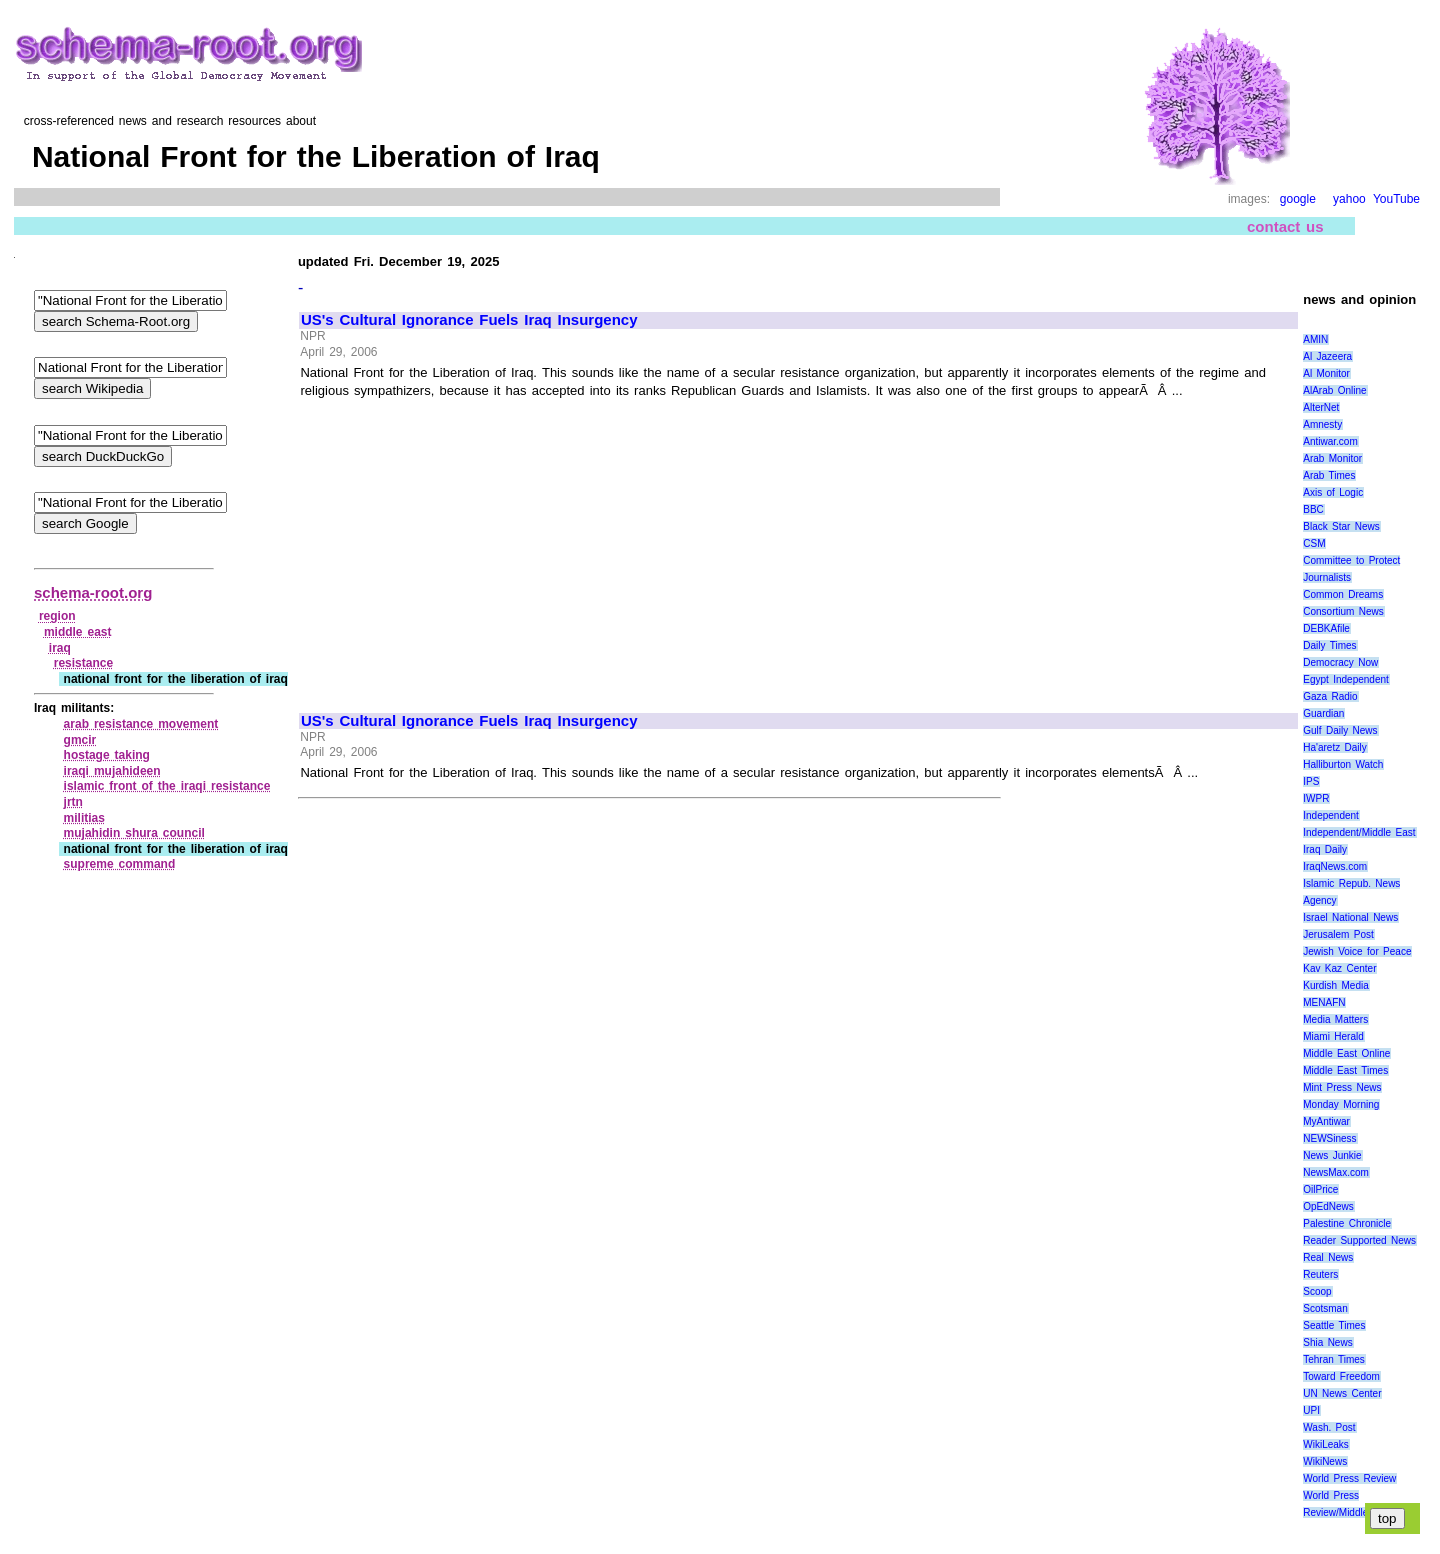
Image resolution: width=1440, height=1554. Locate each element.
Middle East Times (1345, 1070)
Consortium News (1343, 611)
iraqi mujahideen (112, 771)
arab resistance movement (141, 724)
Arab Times (1329, 475)
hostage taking (107, 755)
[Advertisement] (469, 547)
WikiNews (1325, 1461)
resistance (83, 663)
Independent (1331, 815)
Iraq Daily (1325, 849)
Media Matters (1335, 1019)
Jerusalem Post (1338, 934)
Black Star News (1341, 526)
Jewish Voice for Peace (1357, 951)
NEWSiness (1329, 1138)
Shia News (1327, 1342)
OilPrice (1320, 1189)
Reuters (1320, 1274)
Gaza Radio (1330, 696)
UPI (1311, 1410)
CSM (1314, 543)
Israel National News (1350, 917)
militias (84, 818)
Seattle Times (1334, 1325)
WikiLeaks (1326, 1444)
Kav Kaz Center (1339, 968)
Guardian (1323, 713)
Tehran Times (1334, 1359)
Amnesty (1322, 424)
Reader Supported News (1359, 1240)
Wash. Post (1329, 1427)
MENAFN (1324, 1002)
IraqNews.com (1335, 866)
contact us (1285, 226)
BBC (1313, 509)
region (57, 616)
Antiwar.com (1330, 441)
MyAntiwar (1326, 1121)
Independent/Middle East (1359, 832)
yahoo (1349, 199)
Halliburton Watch (1343, 764)
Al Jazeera (1327, 356)
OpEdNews (1328, 1206)
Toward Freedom (1341, 1376)
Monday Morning (1341, 1104)
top (1387, 1518)
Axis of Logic (1333, 492)
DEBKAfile (1326, 628)
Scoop (1317, 1291)
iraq (60, 648)
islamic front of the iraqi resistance (167, 786)
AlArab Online (1334, 390)
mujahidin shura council (134, 833)
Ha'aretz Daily (1335, 747)
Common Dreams (1343, 594)
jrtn (73, 802)
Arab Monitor (1332, 458)
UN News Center (1342, 1393)
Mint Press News (1342, 1087)
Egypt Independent (1346, 679)
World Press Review (1349, 1478)
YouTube (1396, 199)
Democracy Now (1340, 662)
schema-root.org (93, 592)
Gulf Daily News (1340, 730)
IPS (1311, 781)
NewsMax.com (1336, 1172)
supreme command (120, 864)
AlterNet (1321, 407)
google (1298, 199)
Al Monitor (1326, 373)
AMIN (1315, 339)
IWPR (1316, 798)
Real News (1328, 1257)
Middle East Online (1346, 1053)
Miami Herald (1333, 1036)
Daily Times (1329, 645)
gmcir (80, 740)
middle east (78, 632)
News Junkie (1332, 1155)
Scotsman (1325, 1308)
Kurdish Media (1336, 985)
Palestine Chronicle (1347, 1223)
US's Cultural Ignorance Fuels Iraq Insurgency (469, 320)
